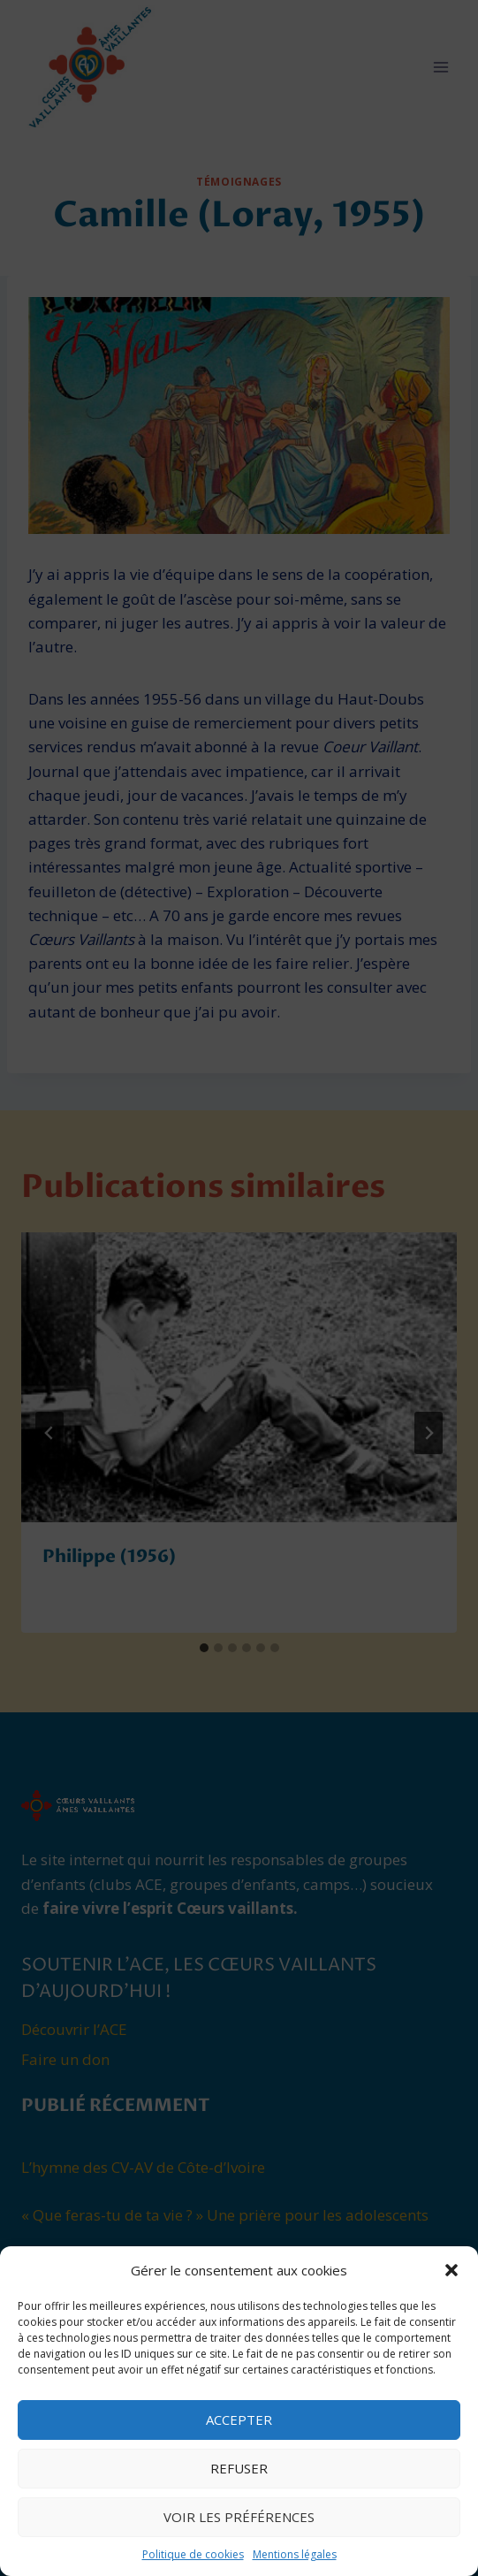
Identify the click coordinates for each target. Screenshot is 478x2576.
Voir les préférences (239, 2517)
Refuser (239, 2468)
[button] (451, 2270)
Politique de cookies (193, 2554)
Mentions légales (295, 2554)
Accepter (239, 2419)
